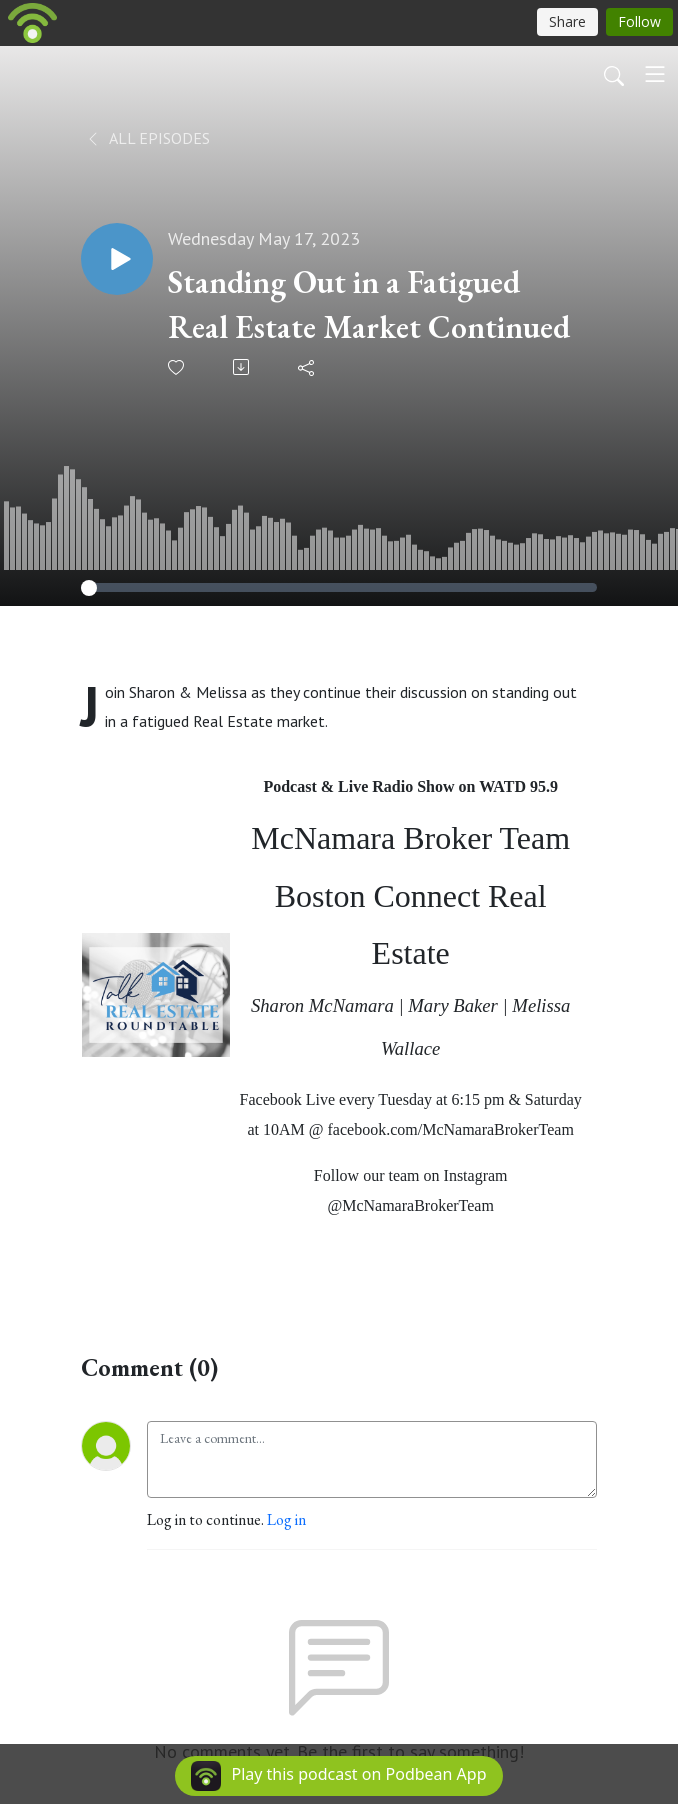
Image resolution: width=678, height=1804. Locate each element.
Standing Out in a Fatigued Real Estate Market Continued (369, 304)
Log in (286, 1519)
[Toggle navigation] (655, 74)
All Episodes (147, 138)
